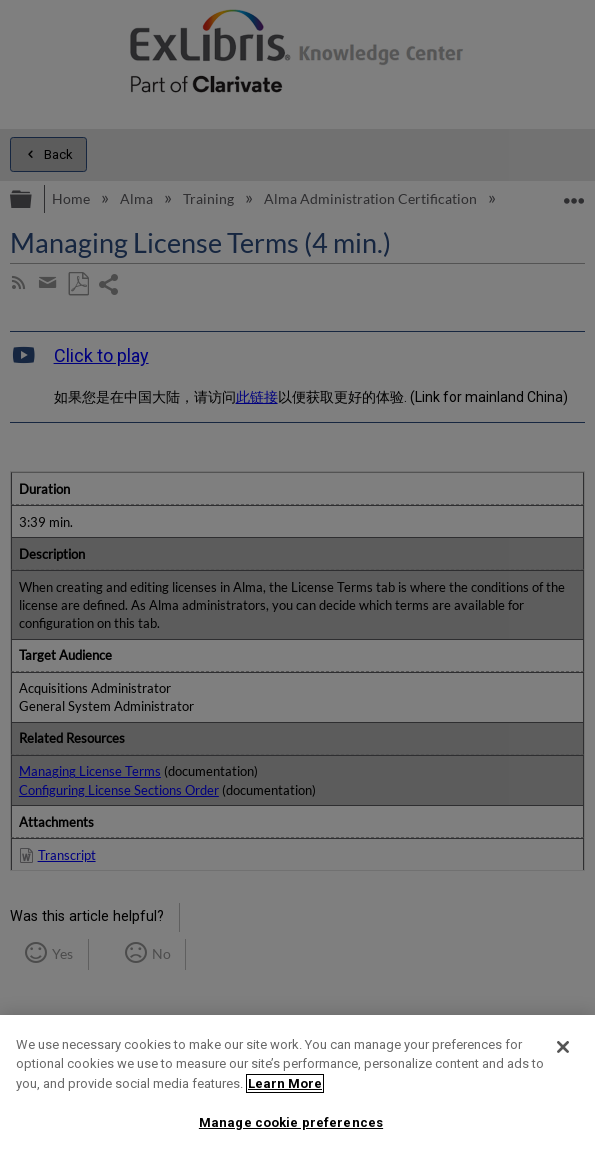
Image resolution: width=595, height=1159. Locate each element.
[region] (297, 1087)
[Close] (563, 1047)
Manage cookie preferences (291, 1122)
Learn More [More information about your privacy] (285, 1083)
